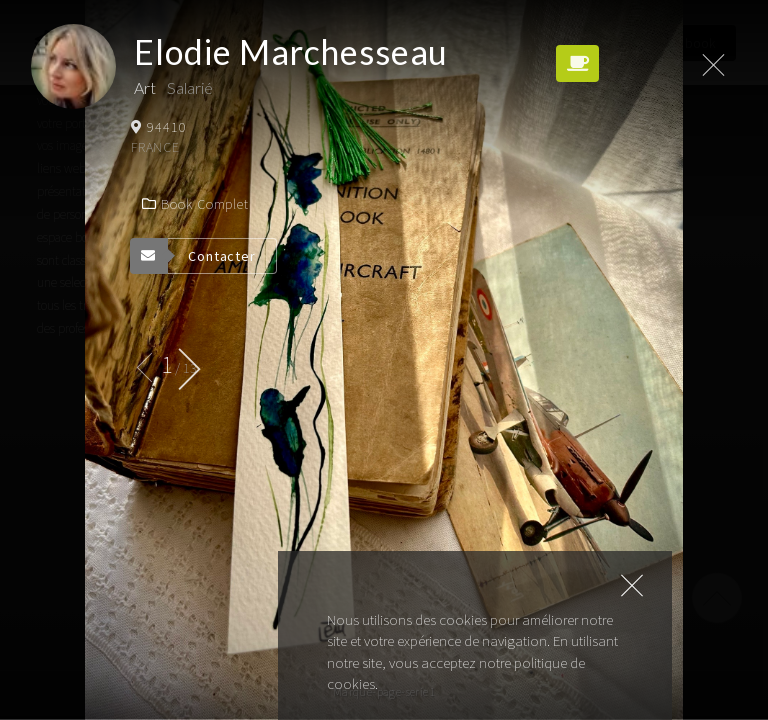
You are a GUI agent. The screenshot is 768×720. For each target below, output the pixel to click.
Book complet (195, 204)
